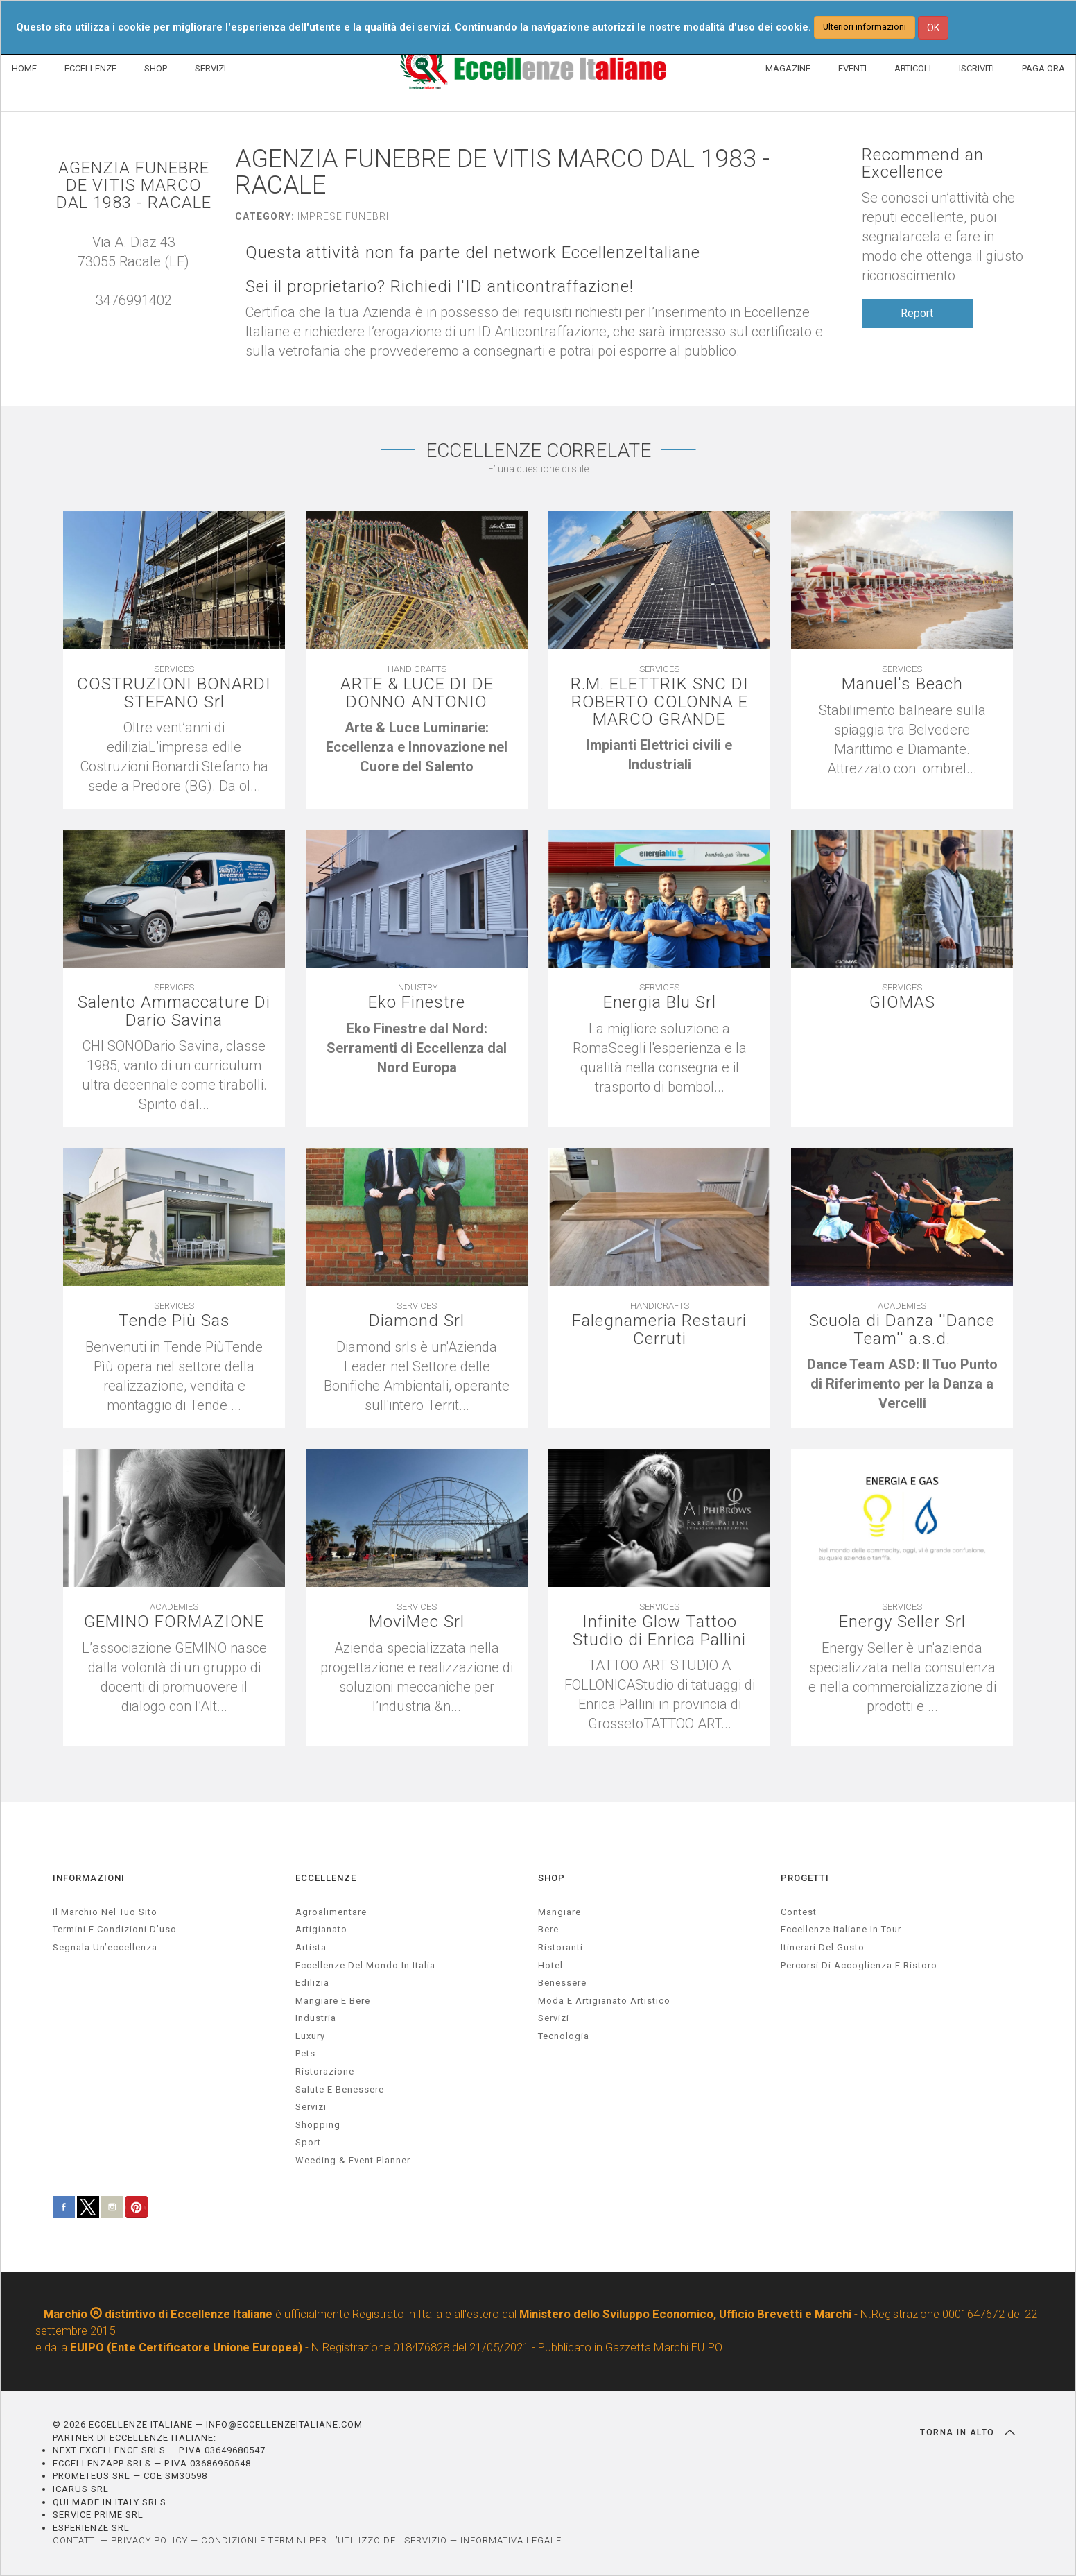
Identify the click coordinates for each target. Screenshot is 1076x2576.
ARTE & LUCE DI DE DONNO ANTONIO (417, 693)
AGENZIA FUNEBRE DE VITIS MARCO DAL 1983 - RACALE (133, 186)
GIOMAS (902, 1002)
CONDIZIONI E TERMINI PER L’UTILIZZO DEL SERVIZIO (324, 2540)
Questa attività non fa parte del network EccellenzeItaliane (472, 252)
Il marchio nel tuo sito (105, 1912)
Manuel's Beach (902, 684)
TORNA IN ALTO (967, 2432)
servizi (311, 2107)
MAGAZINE (787, 68)
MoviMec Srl (417, 1622)
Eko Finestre (416, 1002)
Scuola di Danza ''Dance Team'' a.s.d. (902, 1329)
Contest (799, 1912)
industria (315, 2018)
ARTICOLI (912, 68)
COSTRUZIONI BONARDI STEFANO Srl (174, 693)
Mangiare (559, 1912)
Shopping (317, 2125)
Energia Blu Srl (659, 1002)
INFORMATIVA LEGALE (511, 2540)
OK (933, 27)
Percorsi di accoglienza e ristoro (859, 1965)
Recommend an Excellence (923, 163)
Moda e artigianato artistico (604, 2000)
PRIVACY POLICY (149, 2540)
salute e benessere (339, 2089)
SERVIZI (210, 68)
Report (917, 313)
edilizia (312, 1982)
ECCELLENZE (90, 68)
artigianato (321, 1929)
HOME (24, 68)
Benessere (562, 1982)
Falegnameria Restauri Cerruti (659, 1329)
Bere (548, 1929)
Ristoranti (560, 1947)
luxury (310, 2036)
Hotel (550, 1965)
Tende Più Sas (174, 1321)
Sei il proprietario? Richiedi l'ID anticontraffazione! (439, 286)
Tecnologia (563, 2036)
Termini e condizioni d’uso (115, 1929)
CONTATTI (75, 2540)
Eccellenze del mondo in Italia (365, 1965)
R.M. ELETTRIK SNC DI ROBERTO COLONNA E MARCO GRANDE (660, 702)
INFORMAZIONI (89, 1878)
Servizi (553, 2018)
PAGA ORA (1043, 68)
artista (311, 1947)
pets (305, 2053)
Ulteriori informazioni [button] (864, 27)
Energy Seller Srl (902, 1622)
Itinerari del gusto (823, 1947)
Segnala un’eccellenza (105, 1947)
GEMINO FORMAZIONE (174, 1622)
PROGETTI (805, 1878)
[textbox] (417, 747)
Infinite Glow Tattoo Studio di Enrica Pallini (659, 1630)
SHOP (155, 68)
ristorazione (324, 2071)
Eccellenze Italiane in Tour (841, 1929)
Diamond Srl (417, 1321)
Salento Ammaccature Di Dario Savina (174, 1011)
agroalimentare (331, 1912)
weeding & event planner (352, 2160)
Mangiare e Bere (332, 2000)
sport (308, 2142)
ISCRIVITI (976, 68)
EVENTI (852, 68)
